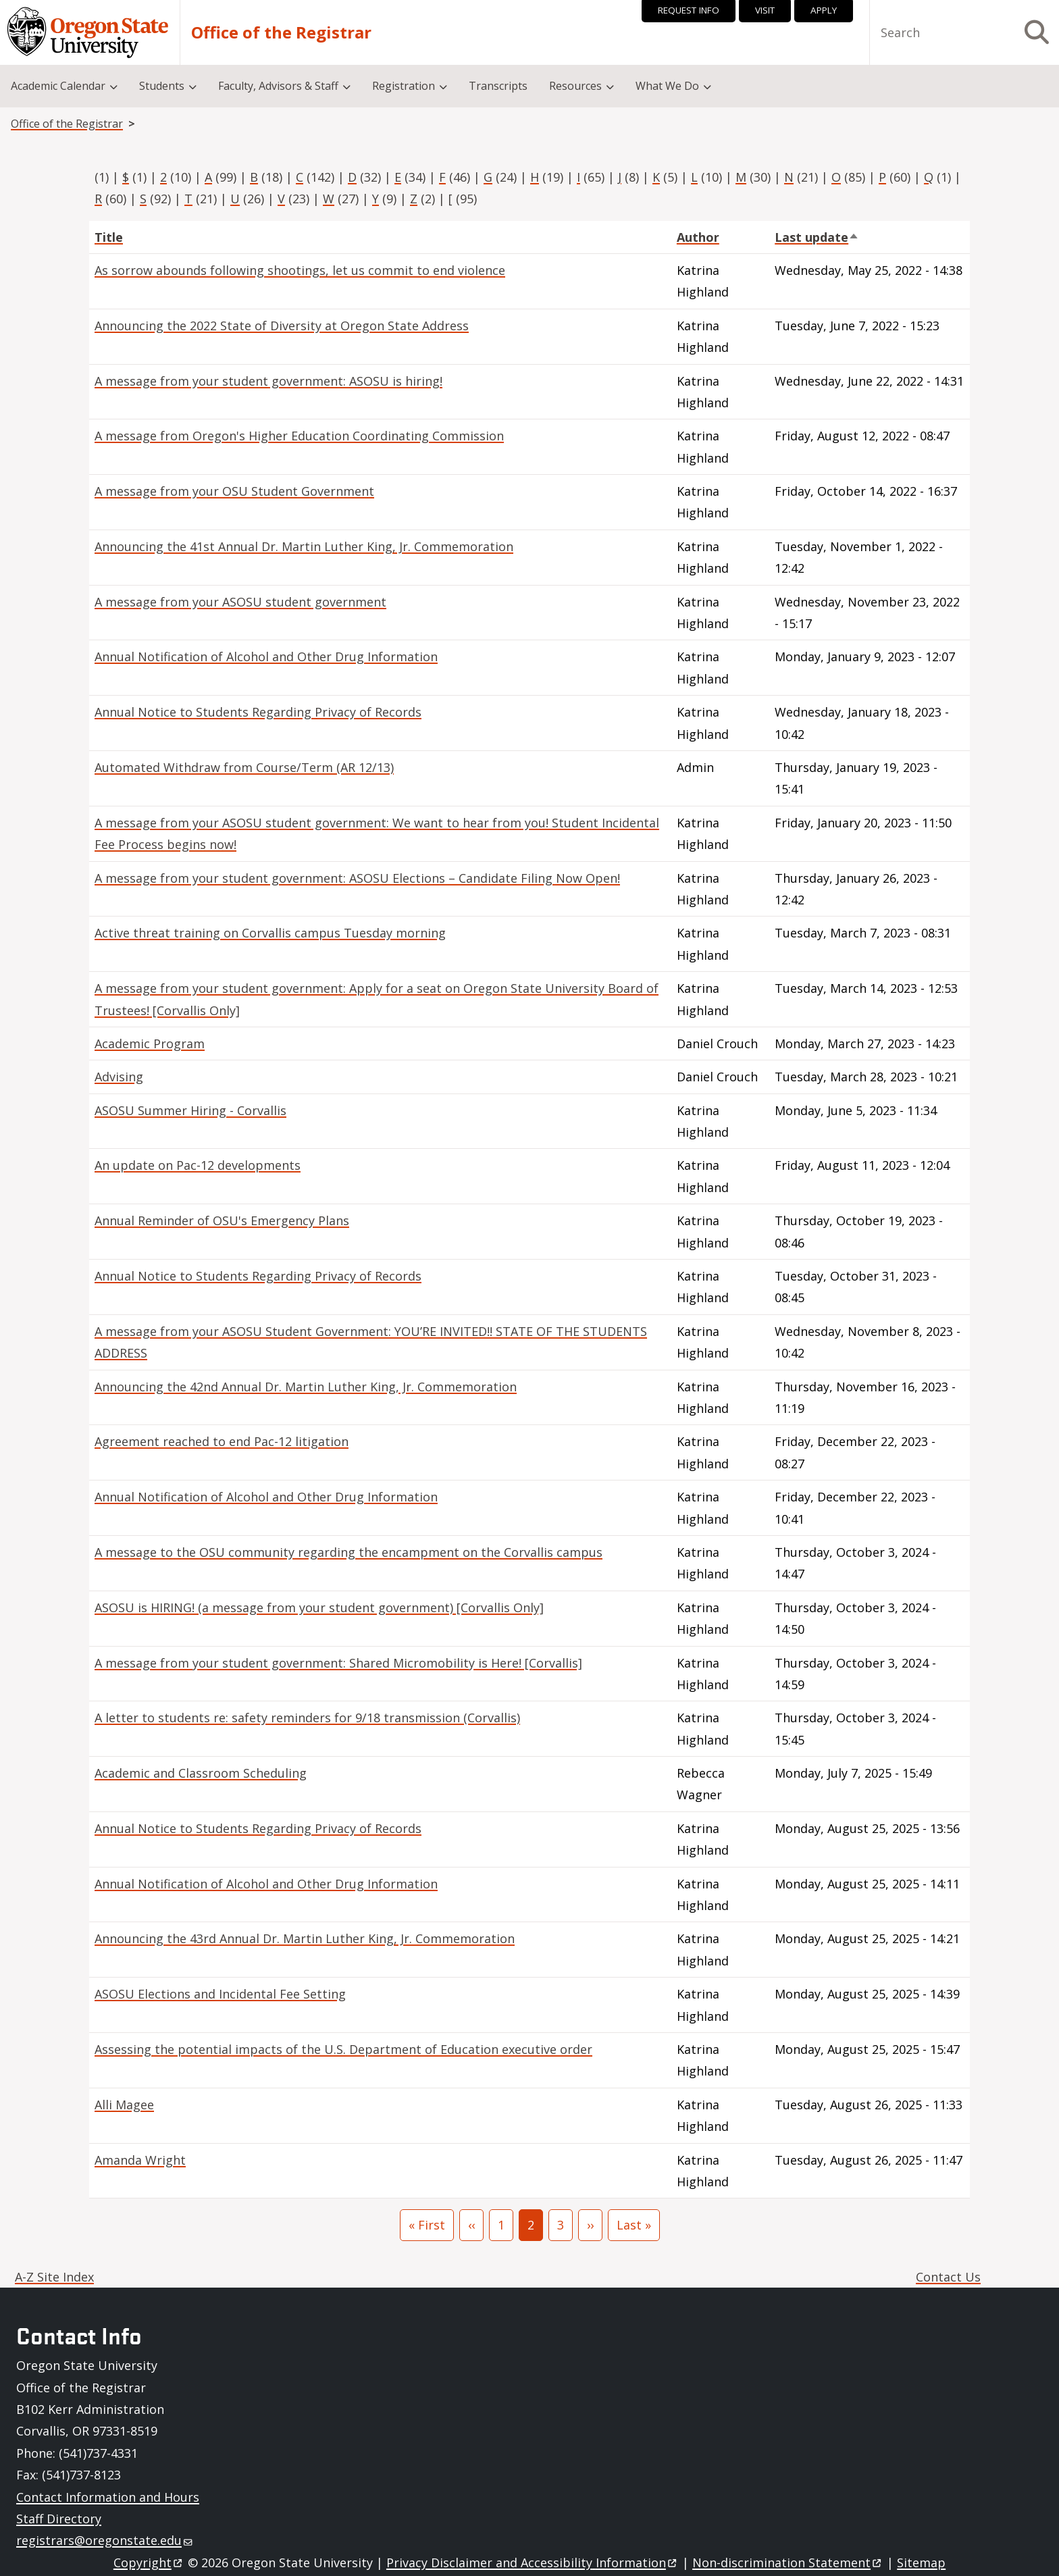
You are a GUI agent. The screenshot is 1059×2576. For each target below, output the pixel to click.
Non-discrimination (787, 2562)
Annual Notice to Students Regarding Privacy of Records (258, 712)
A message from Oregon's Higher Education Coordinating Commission (299, 436)
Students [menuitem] (161, 85)
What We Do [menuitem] (667, 85)
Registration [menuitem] (403, 85)
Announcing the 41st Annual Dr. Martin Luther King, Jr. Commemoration (304, 546)
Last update (817, 237)
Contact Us (948, 2277)
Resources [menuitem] (575, 85)
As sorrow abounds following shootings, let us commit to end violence (300, 270)
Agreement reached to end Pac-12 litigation (221, 1441)
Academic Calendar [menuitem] (58, 85)
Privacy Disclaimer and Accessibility (532, 2562)
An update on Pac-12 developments (198, 1165)
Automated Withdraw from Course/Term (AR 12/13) (244, 767)
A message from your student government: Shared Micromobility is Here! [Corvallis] (338, 1663)
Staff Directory (58, 2518)
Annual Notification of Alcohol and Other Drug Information (266, 656)
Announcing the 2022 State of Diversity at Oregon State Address (282, 325)
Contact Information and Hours (107, 2497)
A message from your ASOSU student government (240, 602)
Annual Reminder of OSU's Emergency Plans (222, 1220)
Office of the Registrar (281, 32)
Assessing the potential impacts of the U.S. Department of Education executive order (343, 2049)
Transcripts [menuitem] (498, 85)
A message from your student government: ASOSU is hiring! (268, 381)
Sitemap (921, 2562)
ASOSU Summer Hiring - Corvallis (190, 1110)
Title (109, 237)
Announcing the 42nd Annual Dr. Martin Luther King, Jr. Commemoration (306, 1387)
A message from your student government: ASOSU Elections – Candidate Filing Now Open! (357, 878)
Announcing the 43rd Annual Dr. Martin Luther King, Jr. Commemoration (305, 1938)
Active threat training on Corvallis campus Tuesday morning (270, 933)
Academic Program (150, 1043)
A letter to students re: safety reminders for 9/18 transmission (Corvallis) (307, 1717)
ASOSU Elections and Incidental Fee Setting (220, 1994)
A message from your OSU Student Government (234, 491)
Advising (119, 1076)
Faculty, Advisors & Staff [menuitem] (278, 85)
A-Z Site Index (54, 2277)
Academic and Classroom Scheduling (201, 1773)
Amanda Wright (140, 2160)
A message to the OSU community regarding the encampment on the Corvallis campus (348, 1552)
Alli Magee (124, 2104)
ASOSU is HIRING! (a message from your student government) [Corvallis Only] (319, 1607)
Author (698, 237)
